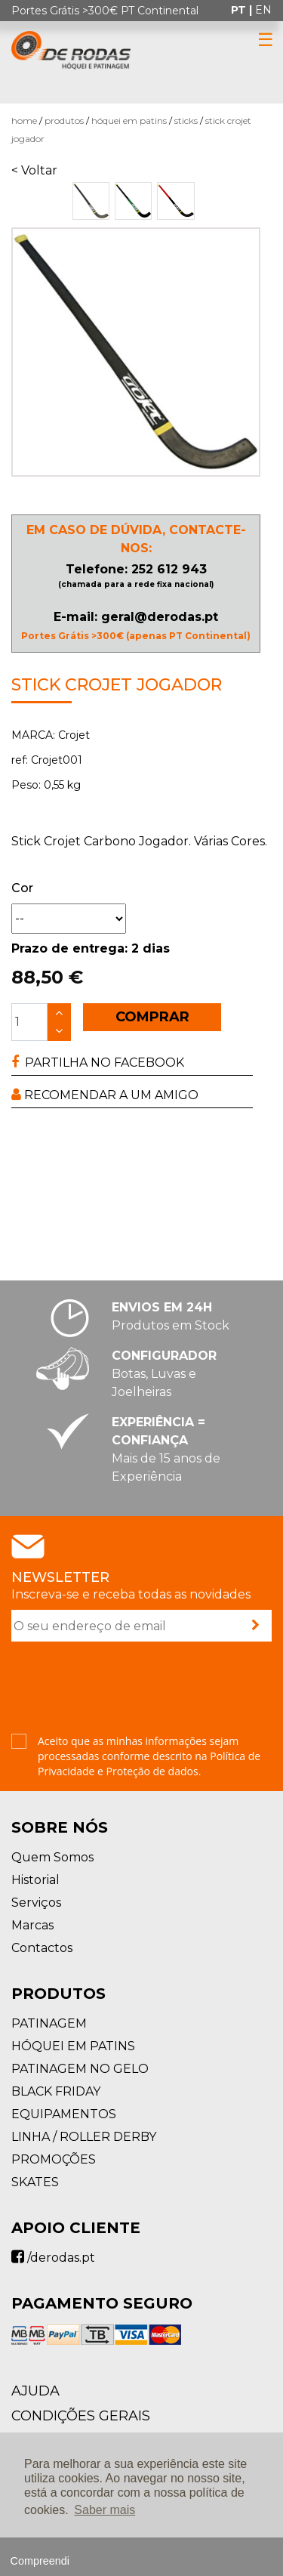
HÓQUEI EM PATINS (129, 120)
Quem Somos (52, 1857)
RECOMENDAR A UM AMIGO (104, 1095)
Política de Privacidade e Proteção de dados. (149, 1763)
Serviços (36, 1902)
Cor (22, 888)
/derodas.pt (53, 2257)
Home (24, 120)
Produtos (64, 120)
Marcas (32, 1925)
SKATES (35, 2182)
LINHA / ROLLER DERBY (83, 2137)
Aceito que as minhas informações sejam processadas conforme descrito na (149, 1756)
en (263, 10)
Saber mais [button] (104, 2509)
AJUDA (35, 2391)
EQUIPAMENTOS (63, 2114)
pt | (243, 10)
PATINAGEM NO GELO (80, 2069)
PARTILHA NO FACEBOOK (97, 1062)
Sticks (186, 120)
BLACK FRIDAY (55, 2091)
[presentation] (126, 1689)
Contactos (41, 1948)
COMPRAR (152, 1016)
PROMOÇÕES (53, 2159)
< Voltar (34, 170)
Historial (35, 1880)
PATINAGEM (49, 2023)
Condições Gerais (80, 2416)
